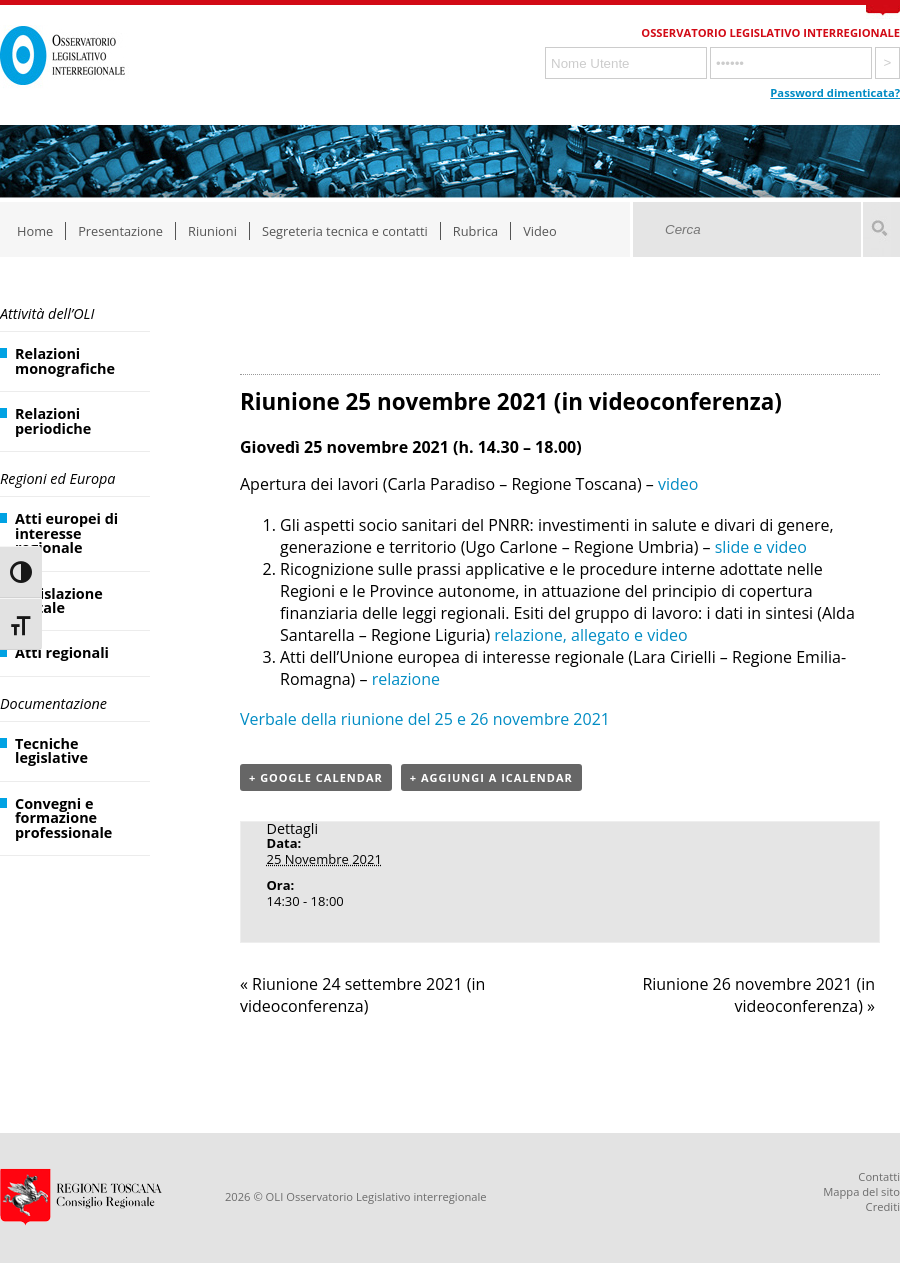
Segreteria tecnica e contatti (345, 231)
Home (35, 231)
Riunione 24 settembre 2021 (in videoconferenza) (362, 995)
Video (540, 231)
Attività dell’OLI (47, 313)
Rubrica (475, 231)
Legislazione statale (59, 600)
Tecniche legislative (51, 750)
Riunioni (212, 231)
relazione (406, 679)
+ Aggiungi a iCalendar (491, 777)
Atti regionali (62, 652)
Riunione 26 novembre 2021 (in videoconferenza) (758, 995)
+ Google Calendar (316, 777)
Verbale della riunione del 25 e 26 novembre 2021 (425, 719)
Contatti (879, 1176)
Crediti (883, 1206)
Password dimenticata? (835, 92)
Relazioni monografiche (65, 360)
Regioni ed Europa (57, 478)
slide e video (761, 547)
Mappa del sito (861, 1191)
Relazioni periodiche (53, 420)
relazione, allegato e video (590, 635)
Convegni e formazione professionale (63, 818)
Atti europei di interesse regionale (66, 533)
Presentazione (120, 231)
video (678, 484)
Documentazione (53, 703)
